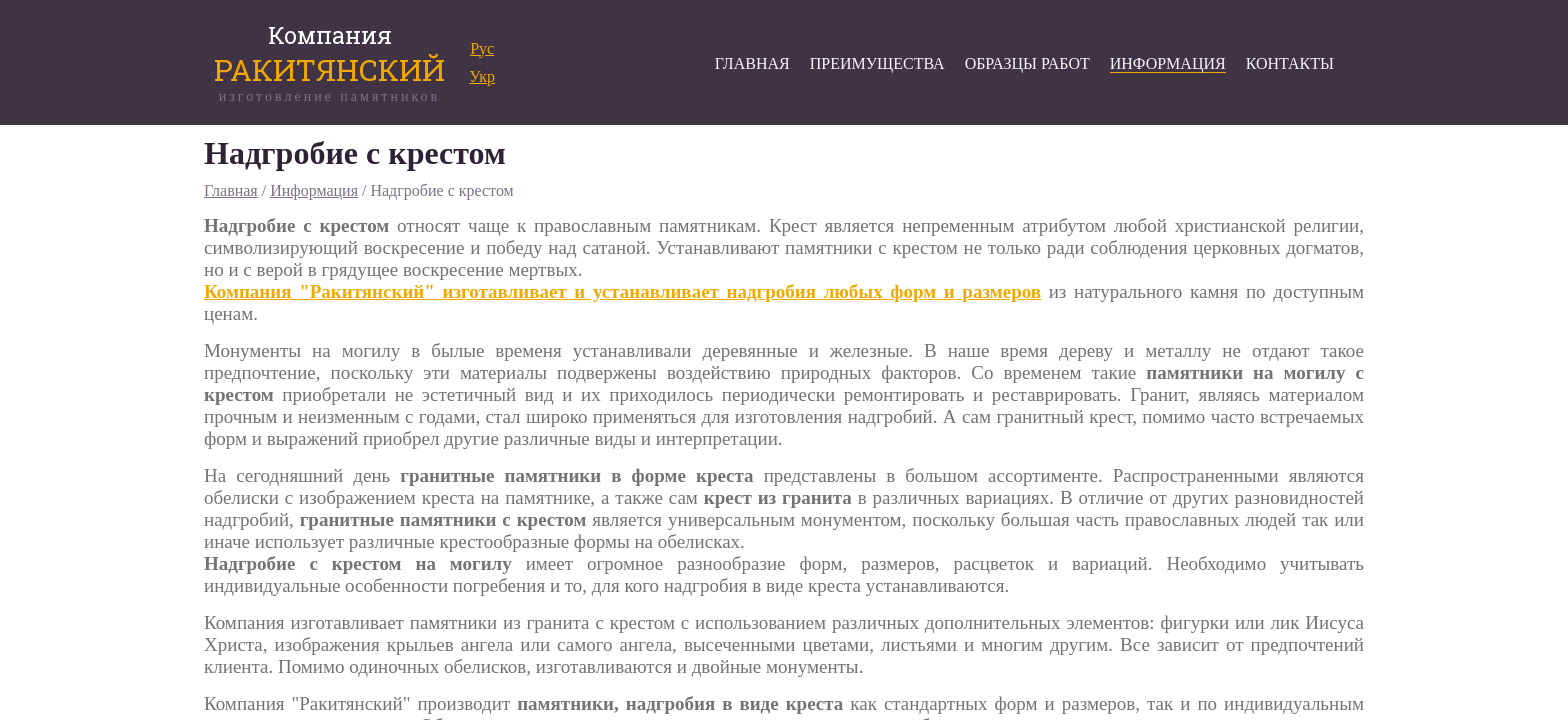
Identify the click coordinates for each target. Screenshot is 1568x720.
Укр (482, 76)
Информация (314, 190)
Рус (482, 48)
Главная (231, 190)
